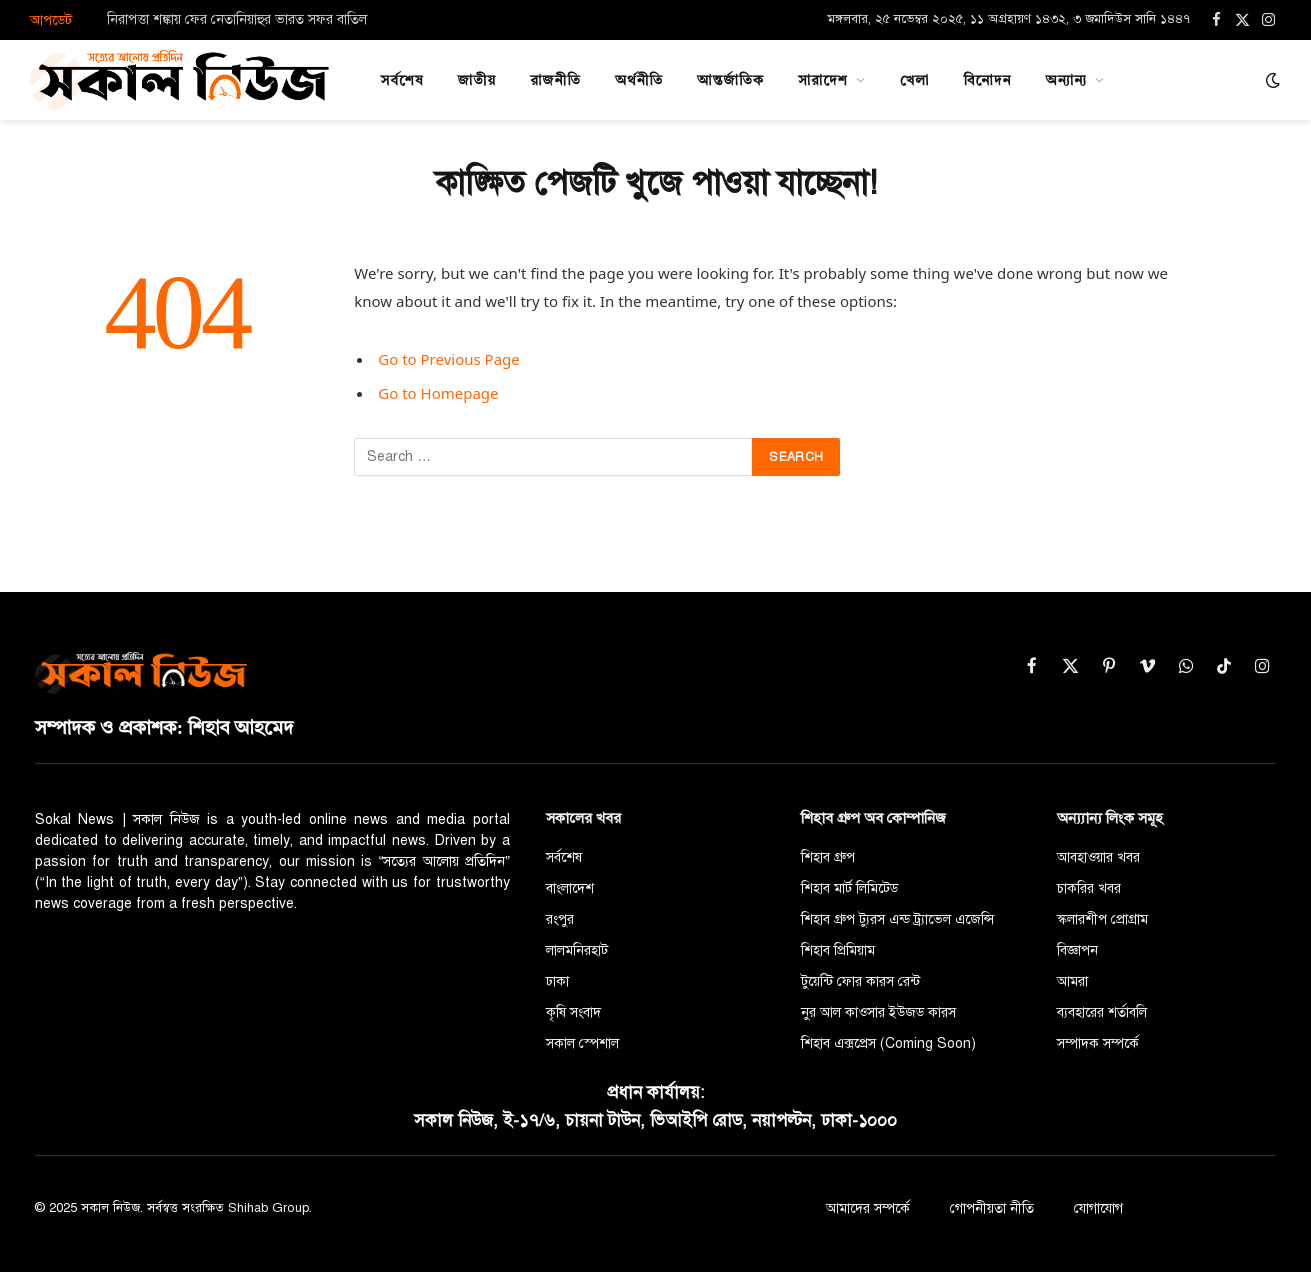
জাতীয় (477, 79)
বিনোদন (987, 79)
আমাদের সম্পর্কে (868, 1208)
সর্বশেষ (402, 79)
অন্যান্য (1067, 79)
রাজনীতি (555, 79)
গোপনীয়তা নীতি (992, 1208)
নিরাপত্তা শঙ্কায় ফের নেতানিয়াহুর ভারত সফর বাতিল (237, 19)
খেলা (914, 79)
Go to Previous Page (449, 359)
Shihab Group (268, 1208)
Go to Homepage (438, 393)
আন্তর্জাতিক (730, 79)
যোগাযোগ (1098, 1208)
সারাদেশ (823, 79)
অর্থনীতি (639, 79)
